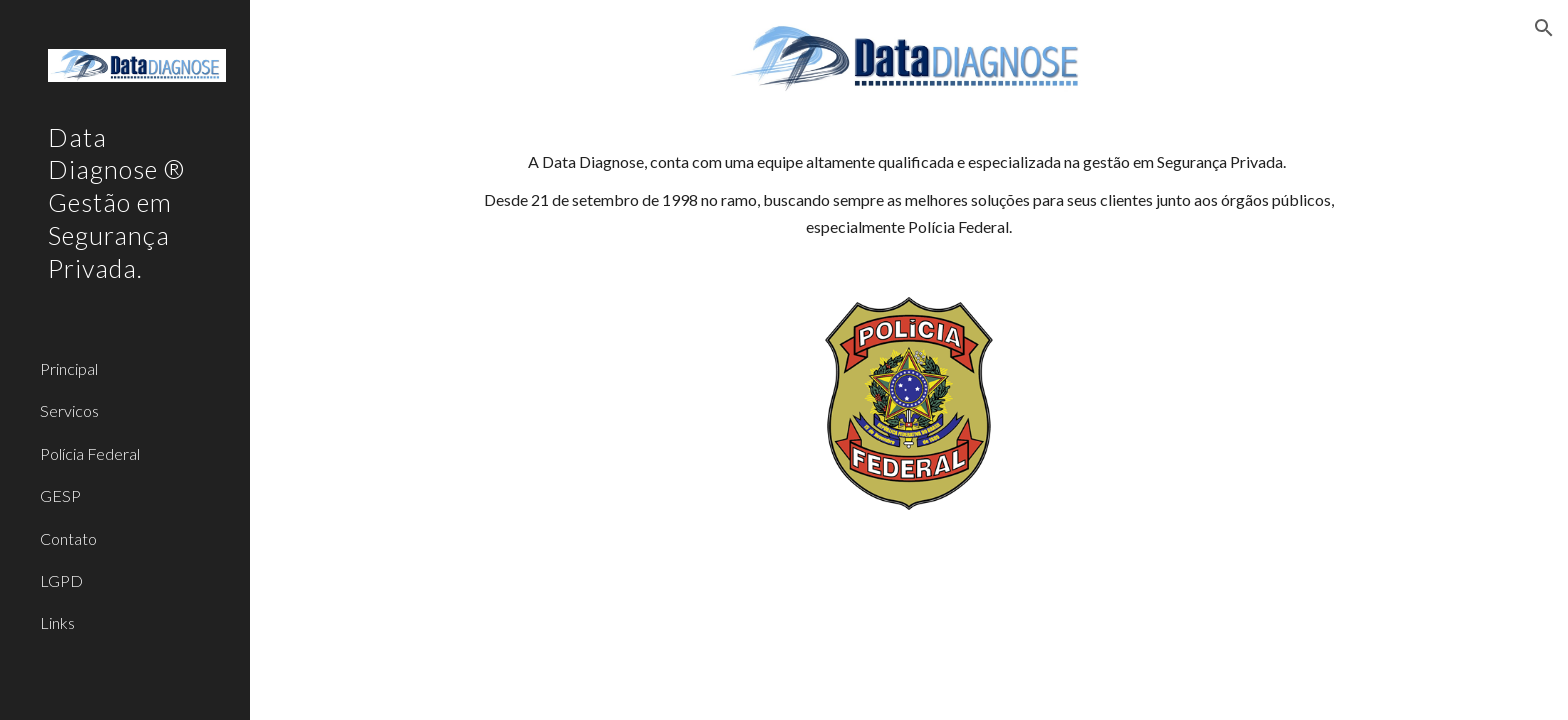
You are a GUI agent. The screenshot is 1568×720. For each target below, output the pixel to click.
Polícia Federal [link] (90, 453)
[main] (908, 195)
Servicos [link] (69, 410)
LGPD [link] (61, 580)
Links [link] (57, 622)
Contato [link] (68, 538)
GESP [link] (60, 495)
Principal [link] (69, 368)
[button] (1544, 28)
